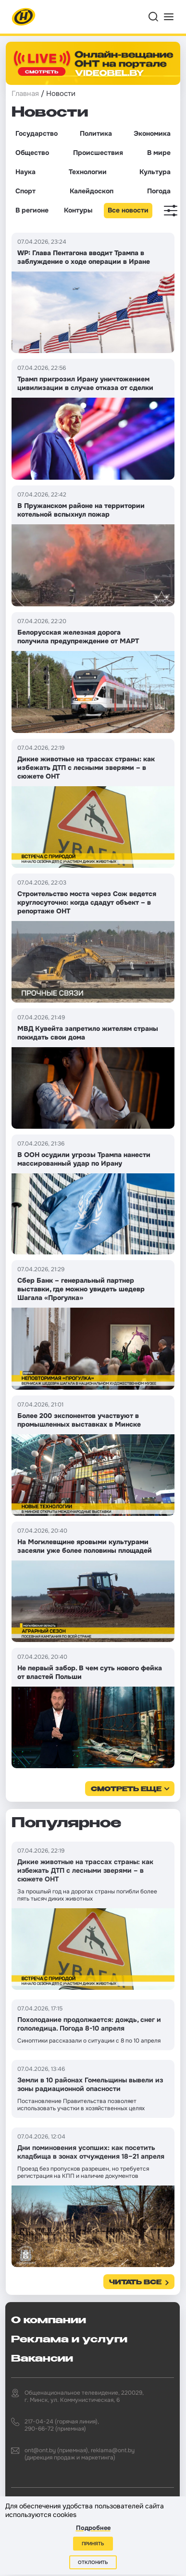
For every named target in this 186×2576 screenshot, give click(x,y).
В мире (159, 152)
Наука (25, 171)
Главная (25, 93)
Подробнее (93, 2528)
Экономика (152, 133)
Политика (96, 133)
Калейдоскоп (91, 191)
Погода (159, 191)
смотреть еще (126, 1789)
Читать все (135, 2283)
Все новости (128, 210)
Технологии (88, 171)
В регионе (32, 210)
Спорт (25, 191)
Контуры (78, 210)
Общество (32, 152)
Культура (155, 171)
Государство (36, 133)
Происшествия (98, 152)
